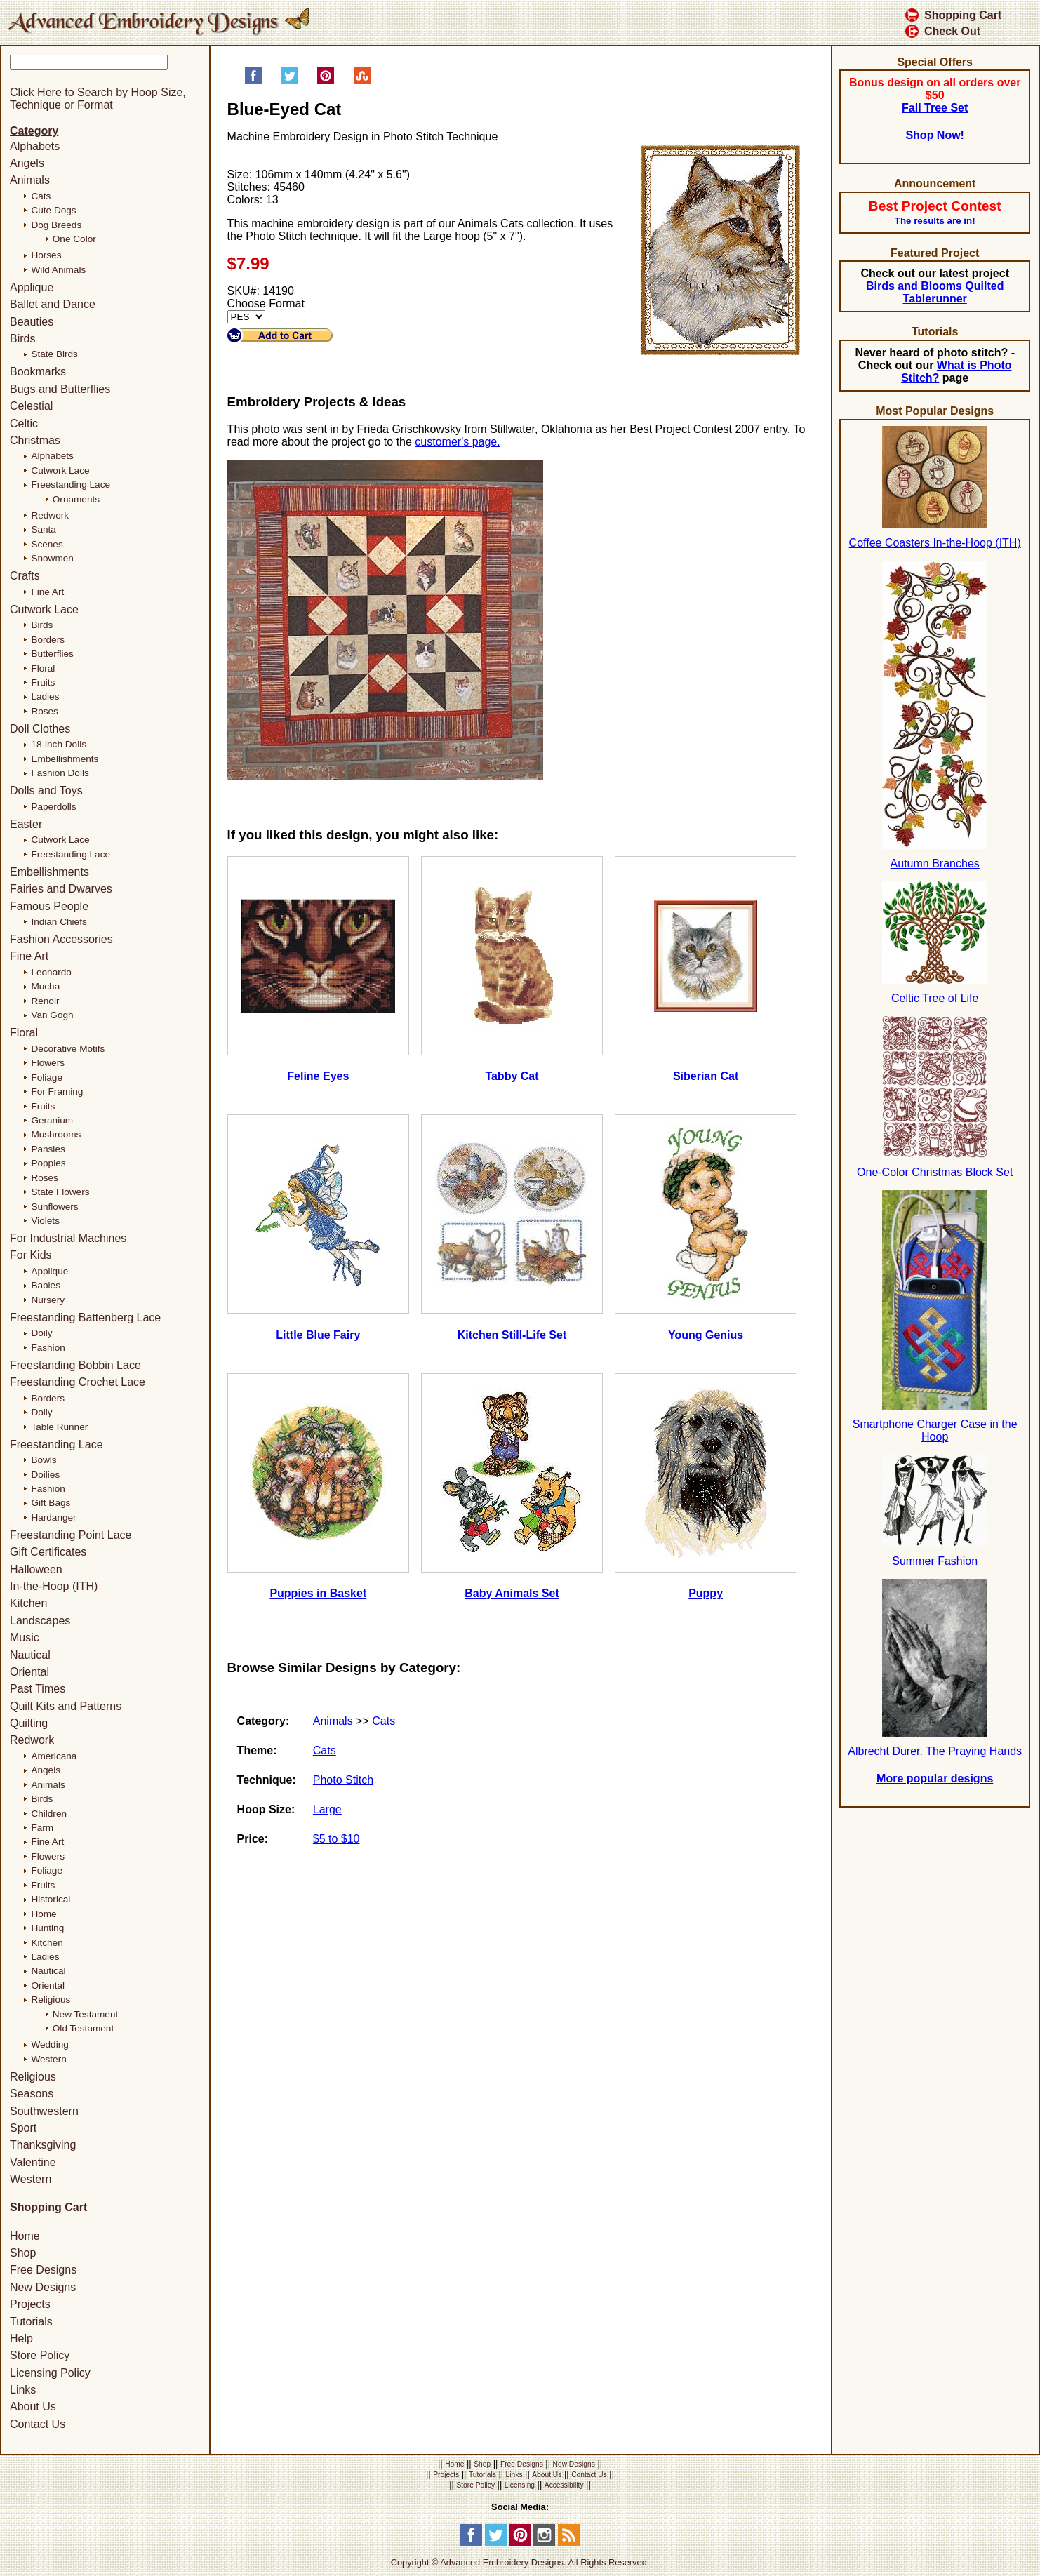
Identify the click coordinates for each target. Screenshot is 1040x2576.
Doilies (45, 1474)
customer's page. (457, 442)
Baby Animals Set (512, 1593)
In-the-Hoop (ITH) (54, 1586)
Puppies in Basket (317, 1593)
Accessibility (564, 2485)
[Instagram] (544, 2542)
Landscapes (40, 1621)
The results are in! (935, 220)
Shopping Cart (953, 15)
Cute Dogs (53, 210)
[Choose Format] (246, 316)
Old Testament (83, 2028)
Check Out (942, 31)
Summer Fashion (935, 1561)
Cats (383, 1721)
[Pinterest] (520, 2542)
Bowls (43, 1460)
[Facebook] (471, 2542)
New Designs (43, 2287)
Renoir (45, 1001)
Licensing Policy (50, 2373)
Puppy (705, 1593)
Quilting (29, 1723)
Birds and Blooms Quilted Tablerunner (935, 292)
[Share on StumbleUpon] (362, 81)
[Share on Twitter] (289, 81)
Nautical (30, 1655)
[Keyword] (89, 62)
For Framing (57, 1091)
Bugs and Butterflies (60, 389)
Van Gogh (52, 1015)
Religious (50, 1999)
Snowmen (52, 558)
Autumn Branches (935, 863)
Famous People (49, 906)
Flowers (48, 1062)
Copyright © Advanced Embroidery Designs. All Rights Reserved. (520, 2562)
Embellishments (64, 759)
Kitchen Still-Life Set (512, 1335)
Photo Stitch (343, 1780)
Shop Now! (934, 135)
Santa (43, 529)
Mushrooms (56, 1134)
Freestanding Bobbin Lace (75, 1365)
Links (23, 2390)
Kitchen (28, 1603)
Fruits (43, 682)
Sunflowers (54, 1206)
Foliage (46, 1077)
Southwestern (44, 2111)
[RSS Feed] (569, 2542)
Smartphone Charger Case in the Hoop (935, 1430)
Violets (45, 1220)
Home (43, 1914)
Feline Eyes (318, 1076)
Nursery (48, 1300)
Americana (53, 1756)
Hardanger (53, 1517)
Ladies (45, 696)
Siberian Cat (705, 1076)
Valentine (33, 2162)
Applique (31, 287)
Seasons (31, 2094)
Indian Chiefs (58, 921)
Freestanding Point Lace (70, 1535)
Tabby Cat (511, 1076)
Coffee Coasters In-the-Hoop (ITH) (935, 543)
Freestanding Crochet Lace (77, 1382)
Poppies (48, 1163)
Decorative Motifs (68, 1048)
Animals (333, 1721)
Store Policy (39, 2355)
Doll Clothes (40, 729)
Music (24, 1637)
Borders (48, 639)
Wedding (49, 2044)
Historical (50, 1899)
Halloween (36, 1569)
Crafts (25, 576)
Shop (23, 2253)
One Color (74, 239)
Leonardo (51, 972)
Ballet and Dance (52, 304)
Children (49, 1813)
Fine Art (47, 592)
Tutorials (31, 2322)
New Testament (85, 2014)
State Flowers (60, 1192)
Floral (43, 668)
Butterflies (52, 653)
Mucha (45, 986)
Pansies (48, 1149)
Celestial (31, 406)
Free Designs (43, 2270)
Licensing (520, 2485)
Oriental (29, 1672)
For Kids (31, 1255)
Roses (44, 711)
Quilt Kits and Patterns (65, 1706)
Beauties (31, 322)
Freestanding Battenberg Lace (85, 1317)
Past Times (37, 1689)
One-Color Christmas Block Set (935, 1172)
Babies (45, 1285)
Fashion (48, 1347)
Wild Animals (58, 270)
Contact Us (37, 2424)
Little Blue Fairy (318, 1335)
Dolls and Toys (46, 790)
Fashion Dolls (59, 773)
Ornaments (76, 499)
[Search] (117, 77)
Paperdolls (53, 806)
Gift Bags (50, 1502)
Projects (30, 2304)
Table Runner (59, 1427)
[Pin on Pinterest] (325, 81)
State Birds (54, 354)
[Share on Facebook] (253, 81)
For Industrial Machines (68, 1238)
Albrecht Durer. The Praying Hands (935, 1751)
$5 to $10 (336, 1839)
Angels (27, 163)
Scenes (46, 544)
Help (21, 2338)
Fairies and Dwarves (61, 889)
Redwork (50, 515)
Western (48, 2059)
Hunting (47, 1928)
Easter (26, 824)
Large (327, 1809)
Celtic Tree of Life (935, 998)
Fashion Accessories (61, 939)
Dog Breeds (56, 225)
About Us (33, 2407)
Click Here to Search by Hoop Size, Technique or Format (98, 98)
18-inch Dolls (58, 744)
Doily (41, 1333)
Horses (46, 255)
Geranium (52, 1120)
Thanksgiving (43, 2145)
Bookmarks (38, 372)
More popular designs (934, 1778)
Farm (42, 1827)
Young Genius (705, 1335)
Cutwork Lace (60, 470)
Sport (23, 2128)
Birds (22, 339)
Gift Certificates (48, 1552)
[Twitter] (496, 2542)
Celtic (24, 423)
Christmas (35, 440)
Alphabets (35, 146)
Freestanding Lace (70, 484)
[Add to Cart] (280, 335)
